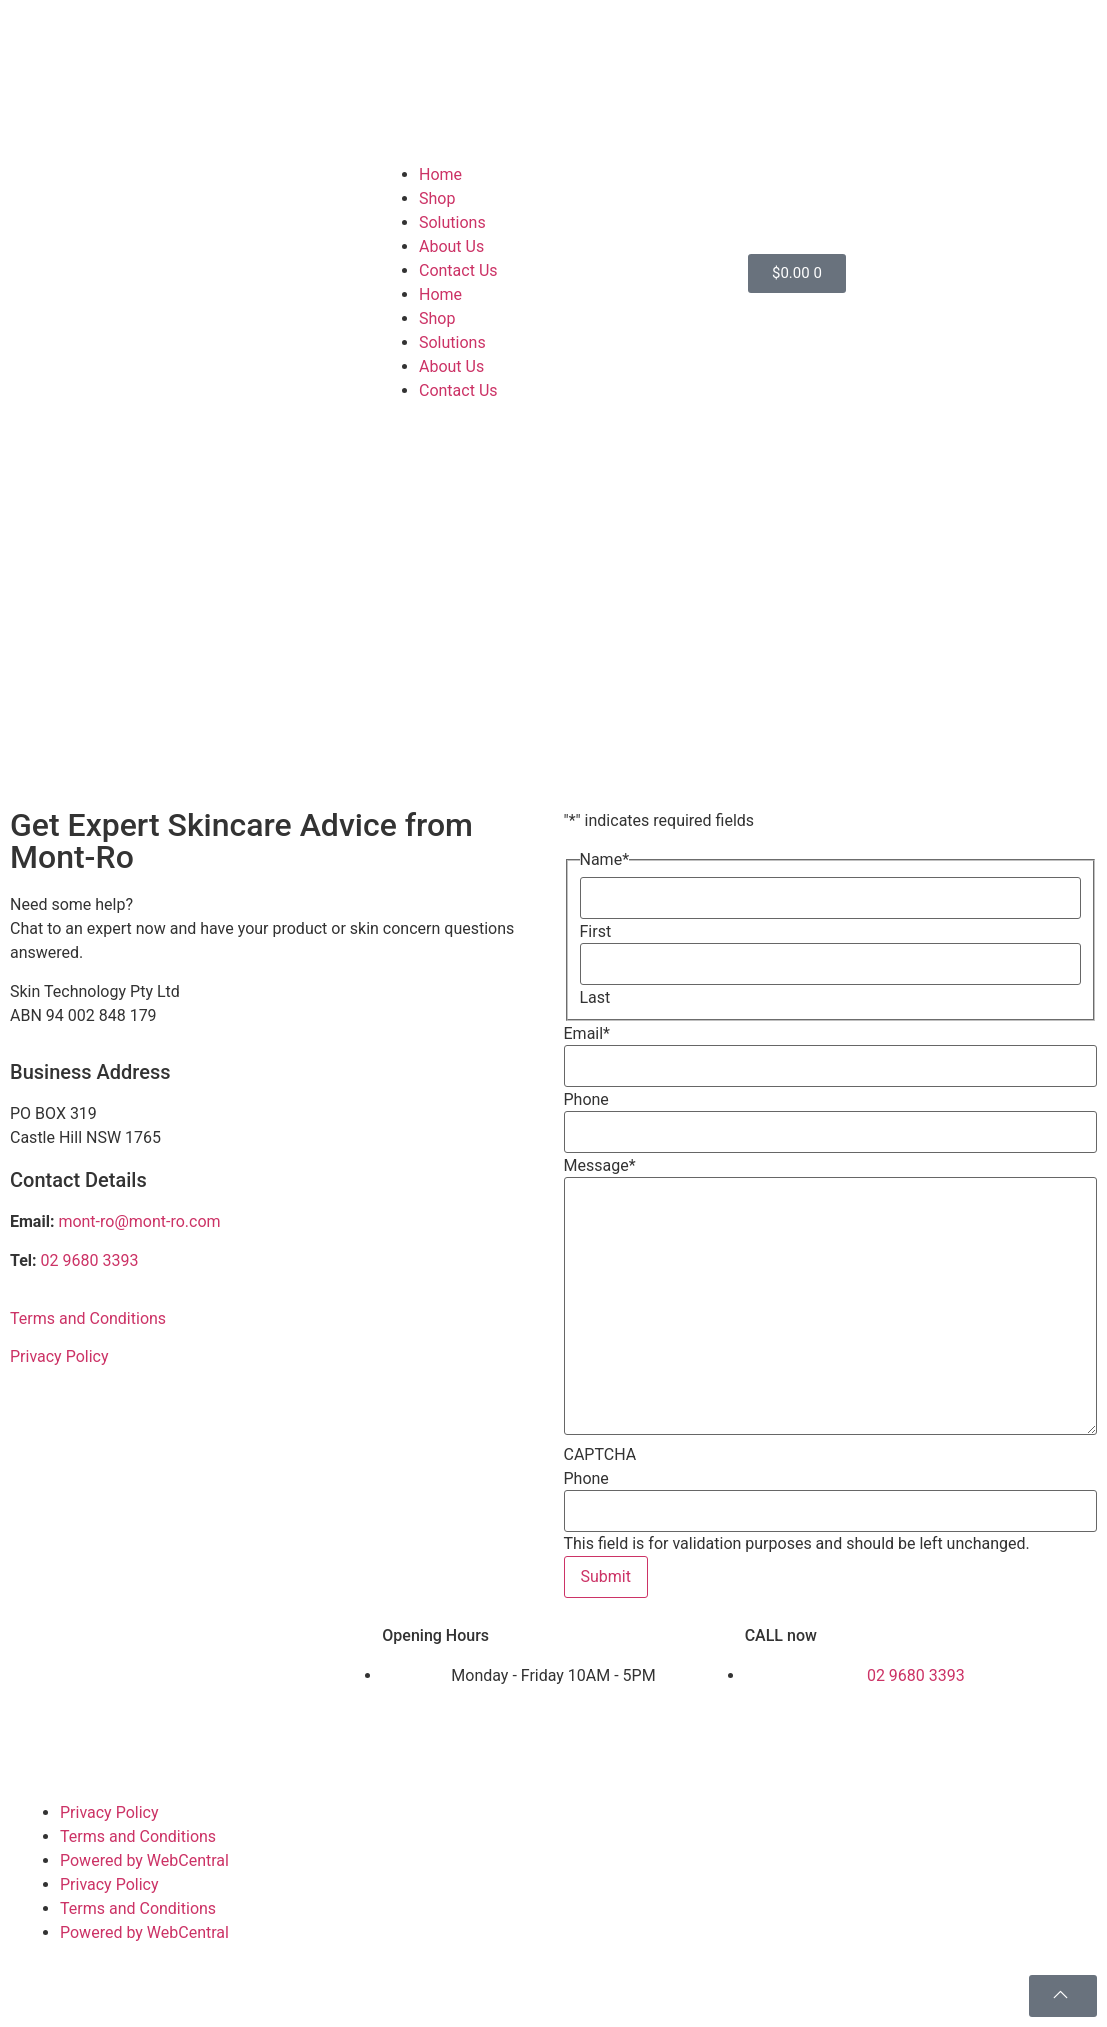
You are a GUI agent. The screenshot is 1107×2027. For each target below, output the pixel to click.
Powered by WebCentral (144, 1860)
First (596, 932)
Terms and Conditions (88, 1318)
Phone (586, 1100)
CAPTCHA (600, 1455)
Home (440, 174)
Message (600, 1166)
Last (595, 998)
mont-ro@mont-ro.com (139, 1221)
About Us (451, 246)
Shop (437, 198)
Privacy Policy (59, 1356)
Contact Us (458, 270)
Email (587, 1034)
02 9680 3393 (90, 1260)
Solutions (452, 222)
